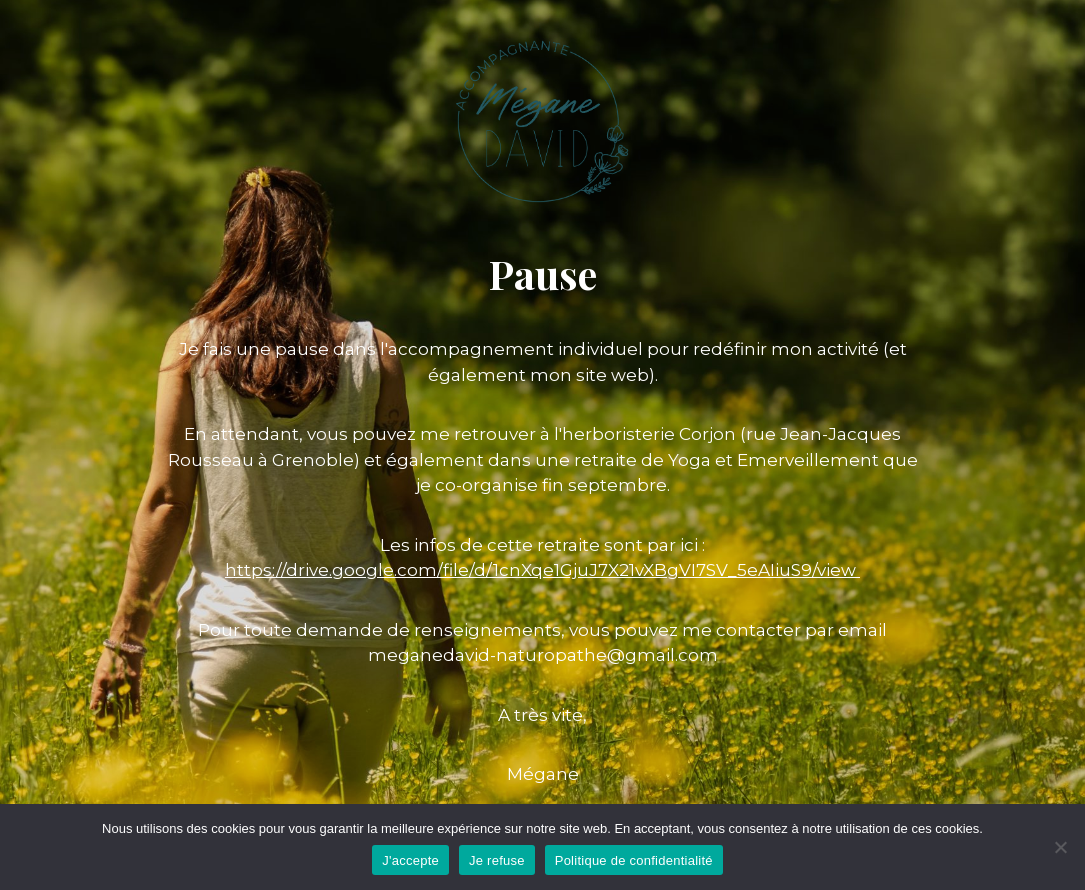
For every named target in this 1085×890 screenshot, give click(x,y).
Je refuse (497, 860)
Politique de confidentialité (634, 860)
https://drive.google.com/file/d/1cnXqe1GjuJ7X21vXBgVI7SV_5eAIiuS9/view (542, 570)
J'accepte (410, 860)
